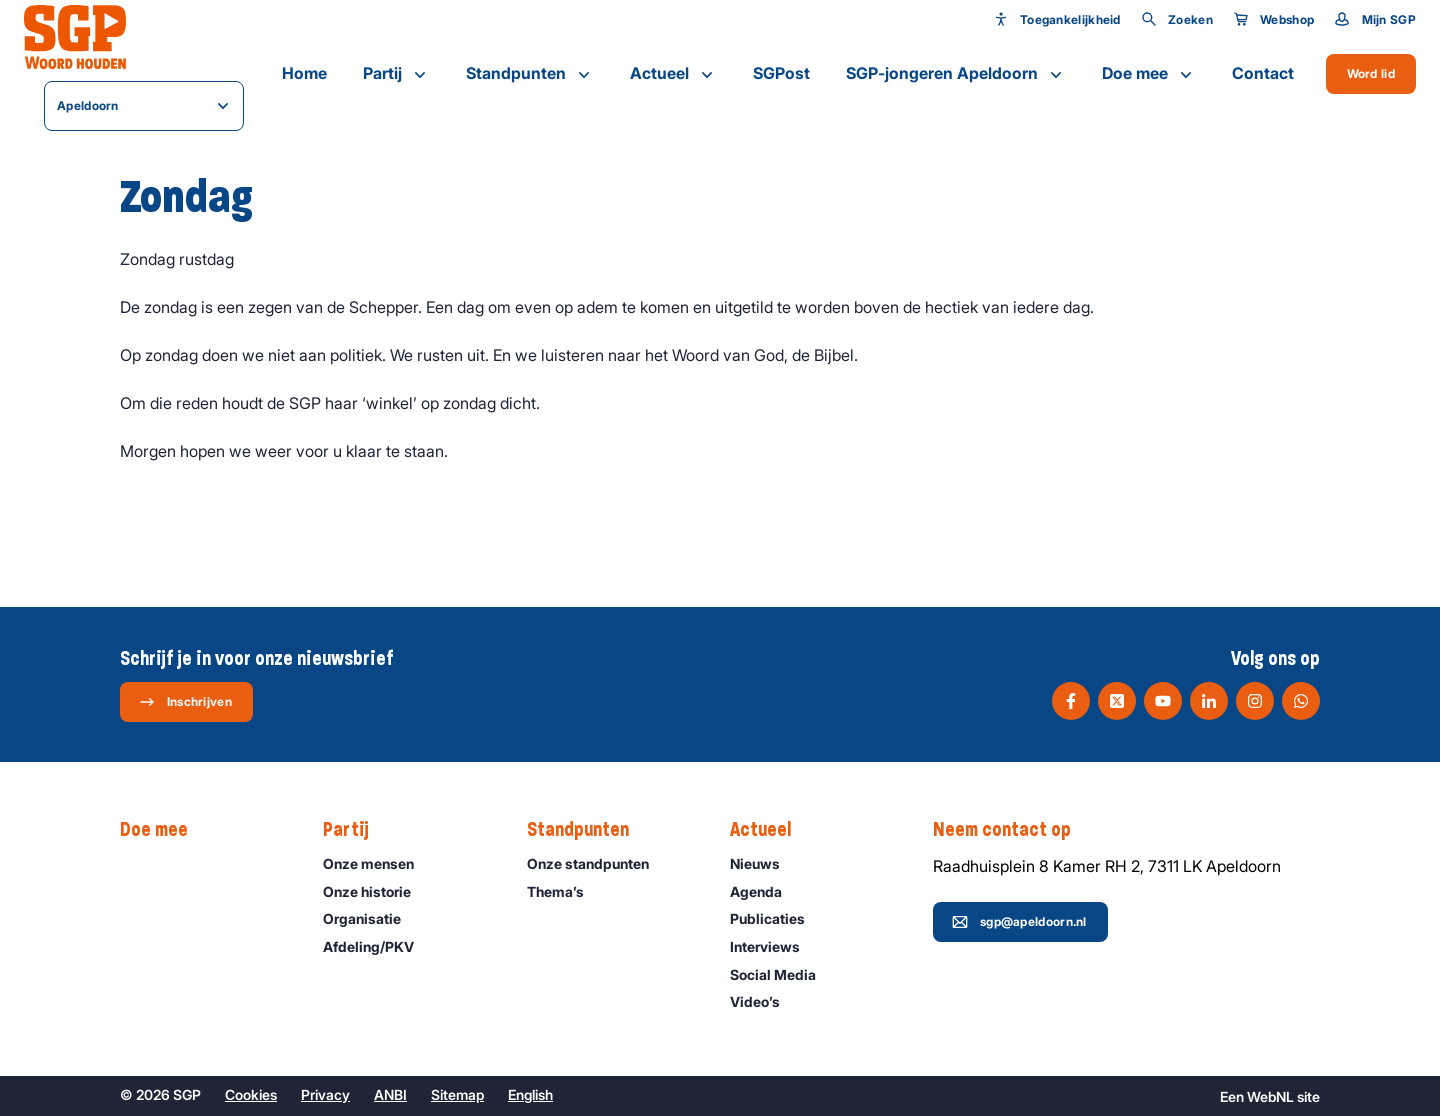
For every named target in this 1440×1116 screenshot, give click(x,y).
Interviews (774, 946)
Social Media (782, 974)
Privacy (325, 1094)
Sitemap (457, 1094)
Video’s (764, 1001)
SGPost (781, 73)
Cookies (251, 1094)
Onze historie (376, 891)
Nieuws (764, 863)
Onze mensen (377, 863)
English (530, 1094)
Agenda (765, 891)
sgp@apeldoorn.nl (1019, 922)
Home (304, 73)
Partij (396, 74)
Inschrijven (185, 702)
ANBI (390, 1094)
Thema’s (564, 891)
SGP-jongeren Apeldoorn (956, 74)
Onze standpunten (597, 863)
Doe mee (1149, 74)
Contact (1263, 73)
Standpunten (530, 74)
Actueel (673, 74)
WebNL (1270, 1096)
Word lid (1371, 73)
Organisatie (371, 918)
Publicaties (776, 918)
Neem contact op (1012, 830)
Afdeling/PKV (377, 946)
